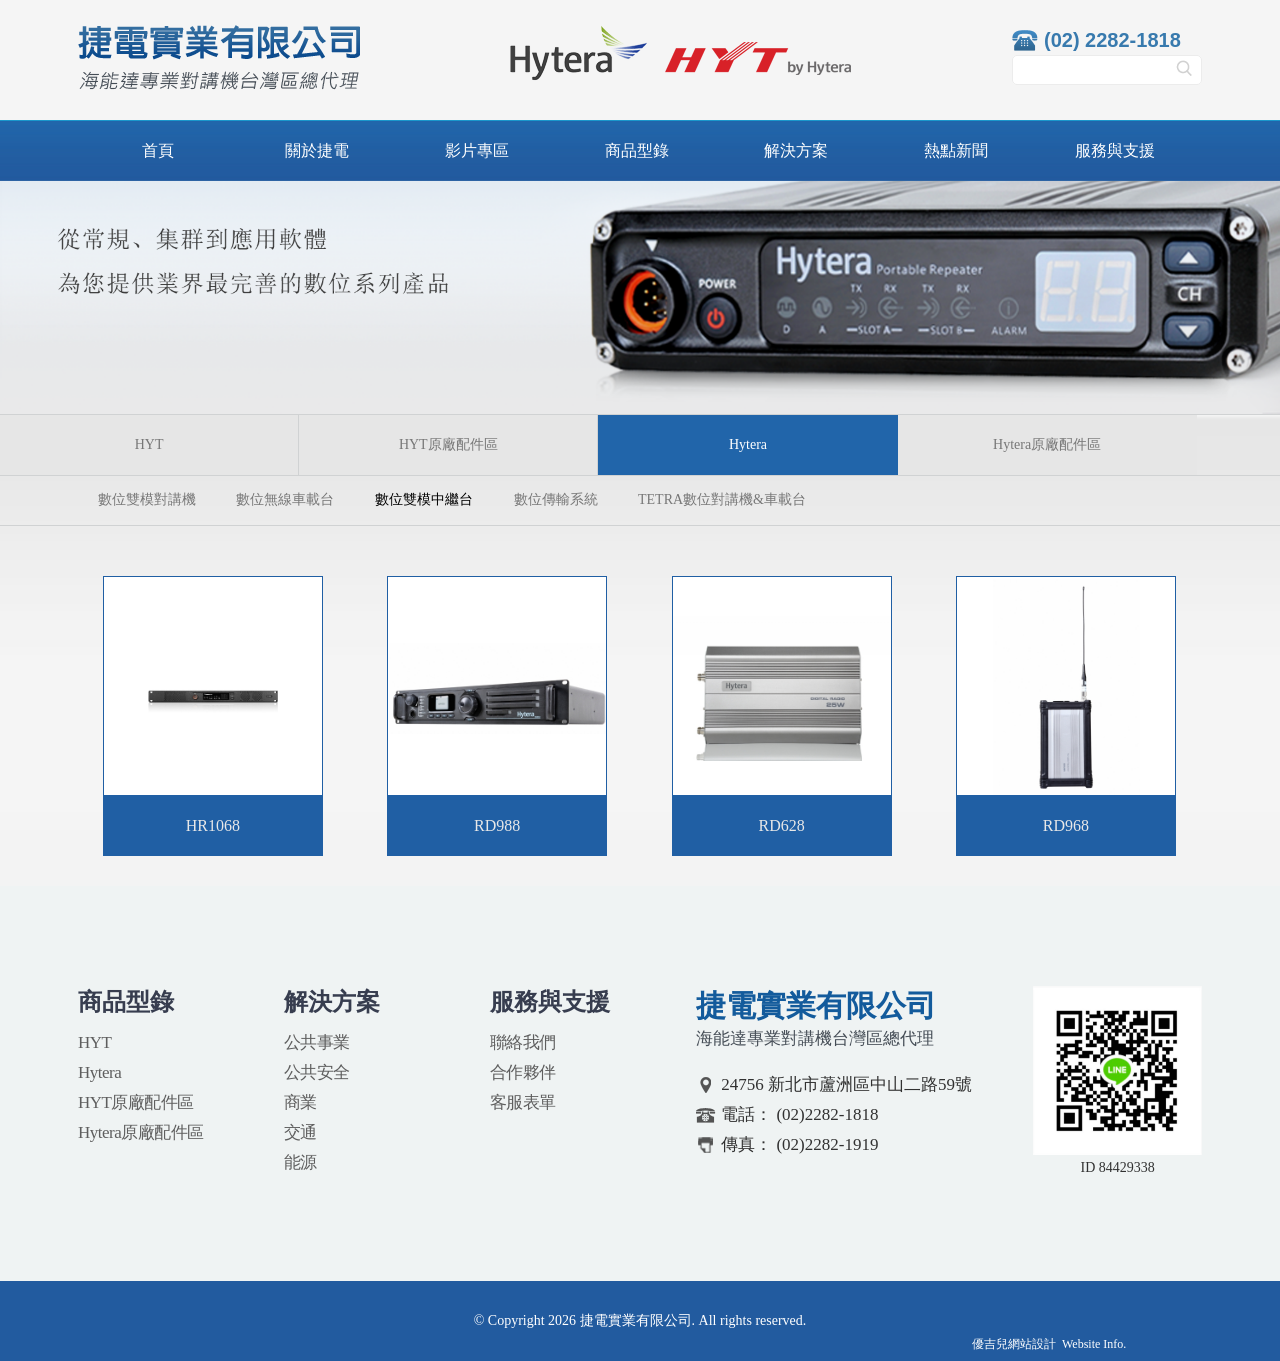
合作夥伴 (523, 1072)
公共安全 (317, 1072)
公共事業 (317, 1042)
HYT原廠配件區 (448, 444)
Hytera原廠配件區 (1047, 444)
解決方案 (796, 150)
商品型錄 (637, 150)
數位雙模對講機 (147, 499)
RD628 (781, 825)
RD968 (1066, 825)
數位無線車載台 (285, 499)
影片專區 (477, 150)
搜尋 (1184, 75)
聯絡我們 (523, 1042)
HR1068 (213, 825)
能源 (300, 1162)
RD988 (497, 825)
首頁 (158, 150)
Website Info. (1094, 1344)
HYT (149, 444)
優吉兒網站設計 (1014, 1344)
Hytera (99, 1072)
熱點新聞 (956, 150)
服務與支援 (1115, 150)
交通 (300, 1132)
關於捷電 (317, 150)
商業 (300, 1102)
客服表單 (523, 1102)
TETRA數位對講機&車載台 (722, 499)
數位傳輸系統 (556, 499)
